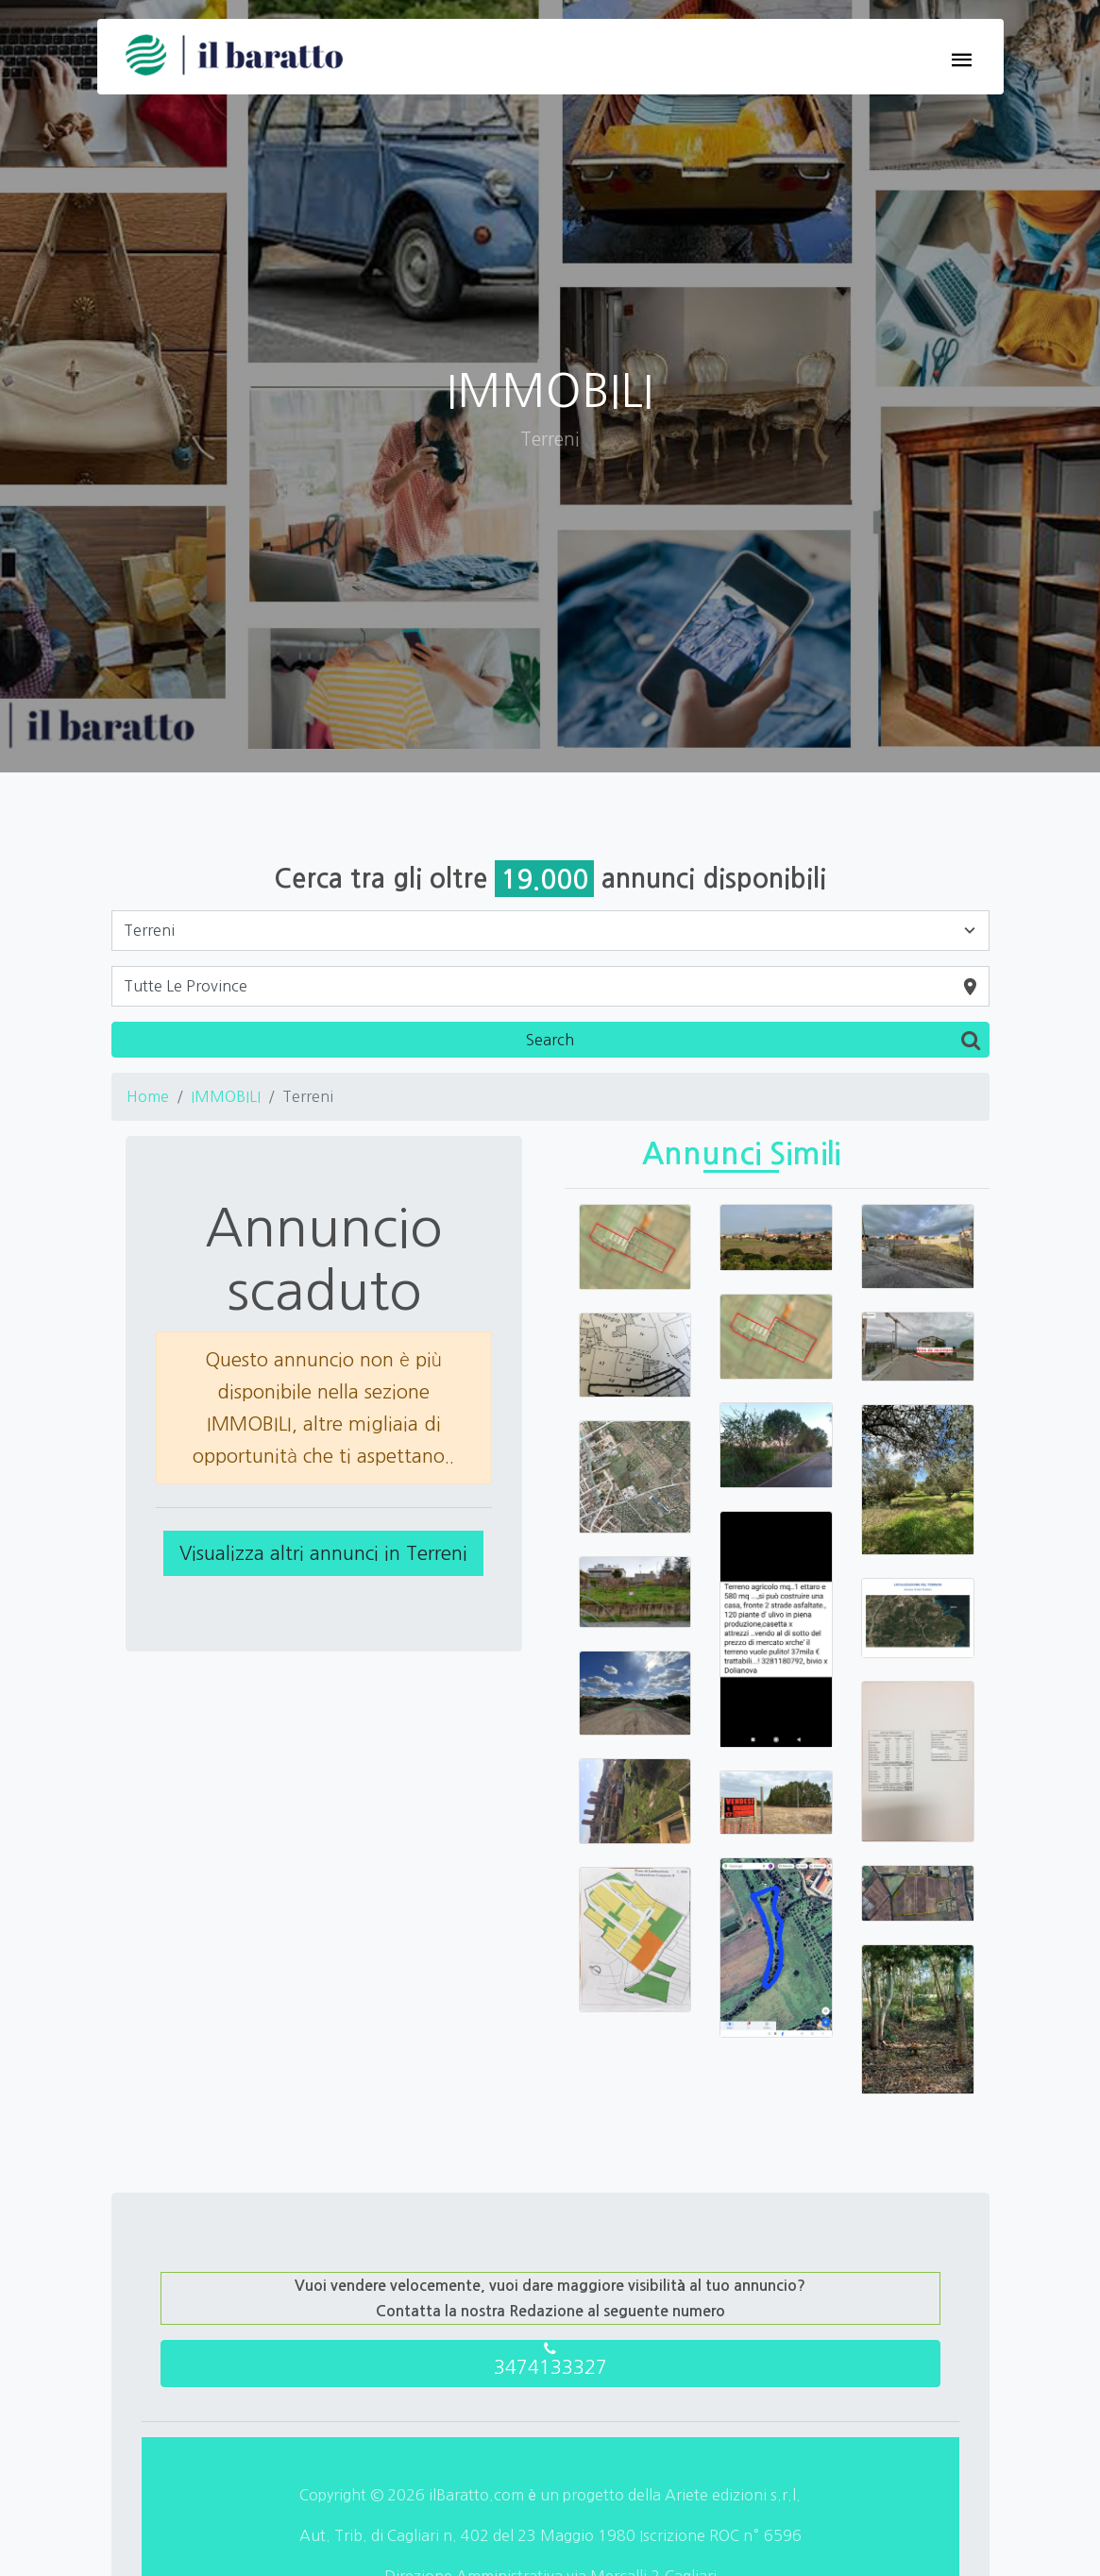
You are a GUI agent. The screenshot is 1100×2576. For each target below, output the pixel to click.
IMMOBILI (226, 1096)
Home (148, 1096)
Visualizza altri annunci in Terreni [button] (323, 1553)
